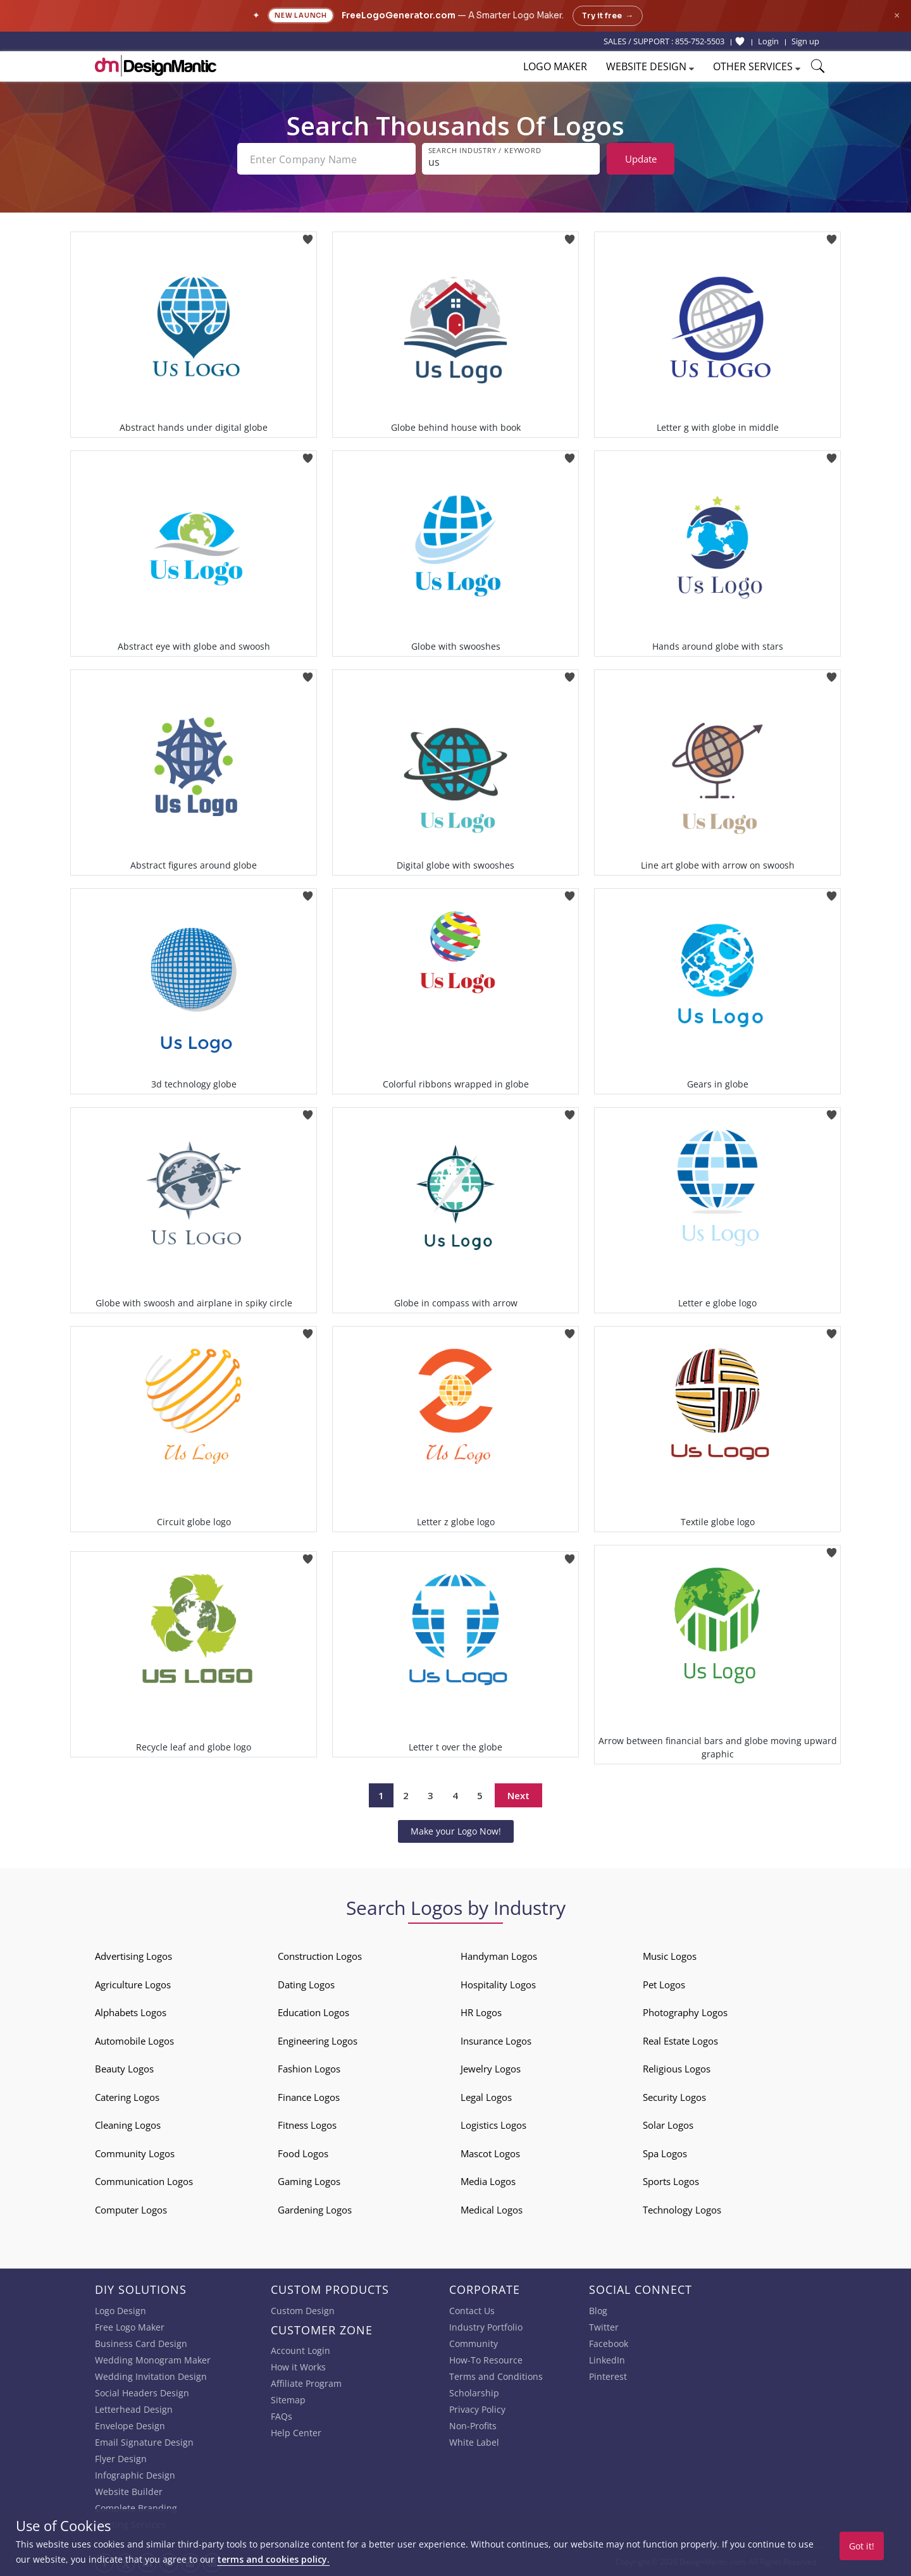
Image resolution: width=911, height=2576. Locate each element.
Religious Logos (676, 2068)
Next (518, 1795)
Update (641, 158)
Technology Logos (682, 2209)
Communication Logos (144, 2181)
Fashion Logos (309, 2068)
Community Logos (135, 2153)
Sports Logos (671, 2181)
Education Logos (313, 2012)
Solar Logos (668, 2125)
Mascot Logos (490, 2153)
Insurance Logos (496, 2040)
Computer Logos (131, 2209)
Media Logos (488, 2181)
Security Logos (674, 2097)
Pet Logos (664, 1984)
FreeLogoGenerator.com (399, 15)
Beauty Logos (124, 2068)
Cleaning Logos (128, 2125)
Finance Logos (309, 2097)
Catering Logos (127, 2097)
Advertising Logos (133, 1956)
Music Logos (670, 1956)
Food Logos (303, 2153)
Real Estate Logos (680, 2040)
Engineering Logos (317, 2040)
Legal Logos (486, 2097)
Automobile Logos (134, 2040)
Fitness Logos (307, 2125)
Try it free (607, 15)
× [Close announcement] (897, 15)
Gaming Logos (309, 2181)
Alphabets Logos (130, 2012)
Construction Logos (320, 1956)
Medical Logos (492, 2209)
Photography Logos (685, 2012)
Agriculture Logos (133, 1984)
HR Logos (481, 2012)
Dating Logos (306, 1984)
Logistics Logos (493, 2125)
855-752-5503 (699, 41)
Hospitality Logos (498, 1984)
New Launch (301, 15)
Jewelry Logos (491, 2068)
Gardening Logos (315, 2209)
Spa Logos (665, 2153)
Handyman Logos (499, 1956)
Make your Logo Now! (456, 1831)
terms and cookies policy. (273, 2559)
